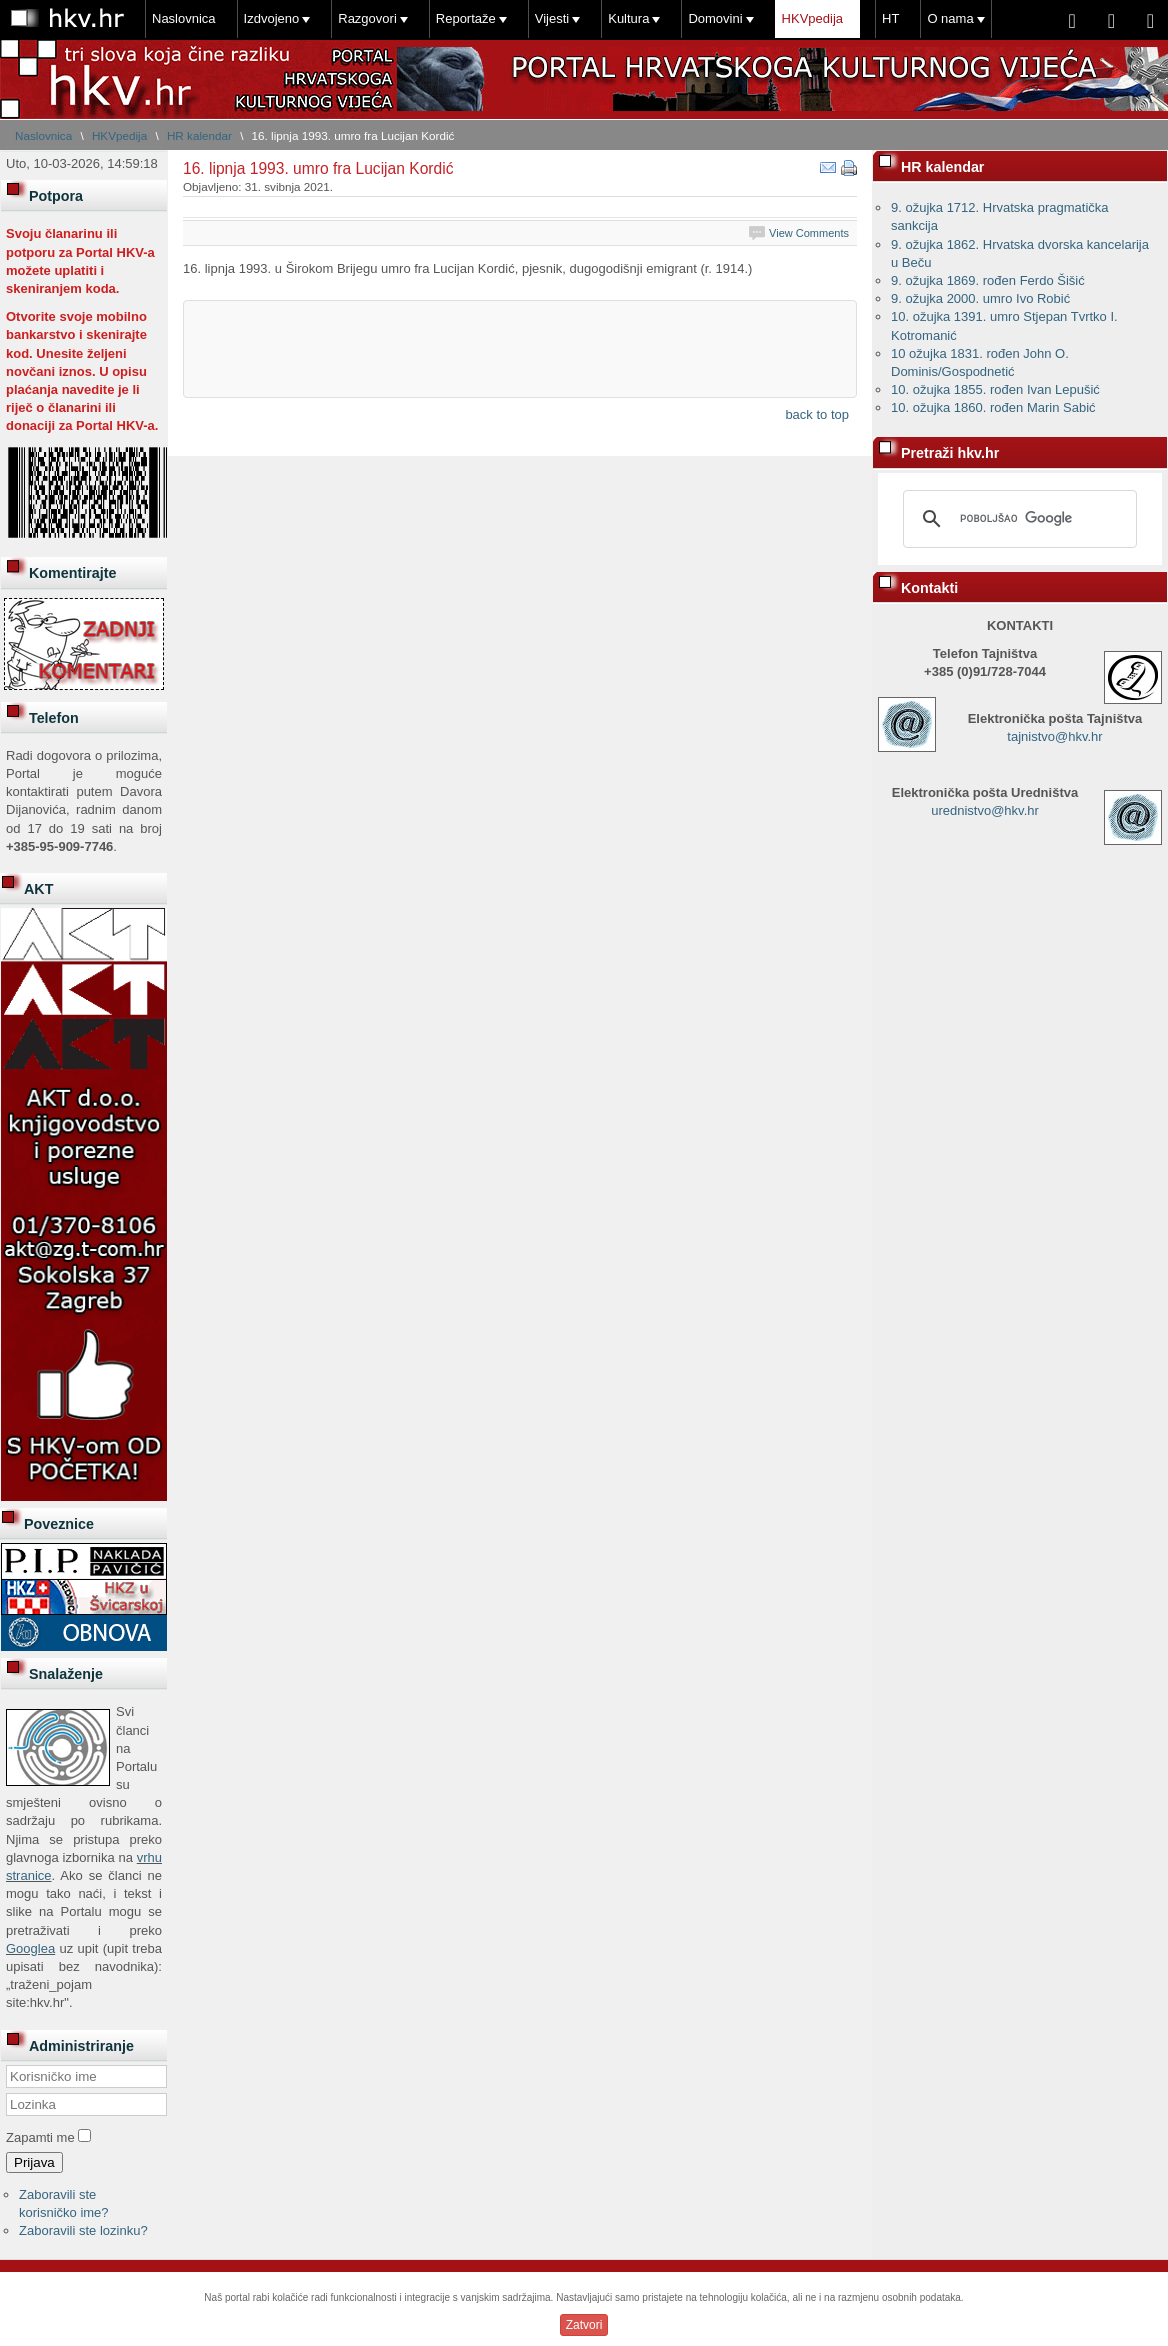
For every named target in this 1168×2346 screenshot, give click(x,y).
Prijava (34, 2162)
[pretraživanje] (1017, 519)
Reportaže (466, 18)
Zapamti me (40, 2137)
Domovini (715, 18)
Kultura (628, 18)
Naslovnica (184, 18)
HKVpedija (812, 18)
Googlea (30, 1948)
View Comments (809, 233)
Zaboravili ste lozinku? (83, 2230)
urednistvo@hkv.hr (985, 810)
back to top (817, 414)
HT (890, 18)
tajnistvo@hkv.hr (1054, 736)
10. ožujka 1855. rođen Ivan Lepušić (995, 389)
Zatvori (584, 2325)
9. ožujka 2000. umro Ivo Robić (980, 298)
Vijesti (552, 18)
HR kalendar (199, 135)
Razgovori (367, 18)
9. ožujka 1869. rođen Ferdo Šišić (988, 280)
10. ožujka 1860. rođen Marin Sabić (993, 407)
